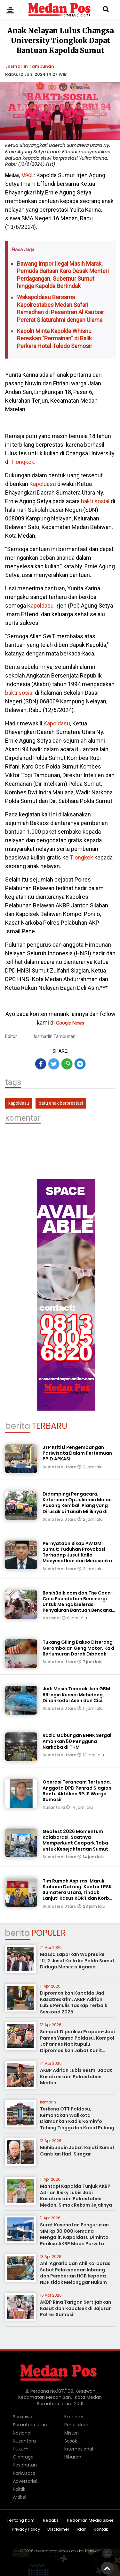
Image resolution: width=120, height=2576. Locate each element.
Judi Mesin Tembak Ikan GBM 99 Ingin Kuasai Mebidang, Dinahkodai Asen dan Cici (76, 1694)
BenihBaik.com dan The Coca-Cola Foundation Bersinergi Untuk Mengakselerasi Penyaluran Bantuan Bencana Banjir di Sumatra (78, 1604)
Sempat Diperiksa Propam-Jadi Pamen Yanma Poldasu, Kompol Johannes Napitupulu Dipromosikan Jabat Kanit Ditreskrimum (77, 2044)
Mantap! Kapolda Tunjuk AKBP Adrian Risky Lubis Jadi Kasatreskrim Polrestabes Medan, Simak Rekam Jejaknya (76, 2195)
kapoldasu (18, 1103)
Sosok (70, 2441)
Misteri (71, 2433)
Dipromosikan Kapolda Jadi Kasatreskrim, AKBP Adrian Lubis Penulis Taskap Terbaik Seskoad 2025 (73, 2002)
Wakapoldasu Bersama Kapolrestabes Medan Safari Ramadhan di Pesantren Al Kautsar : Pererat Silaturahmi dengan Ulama (62, 308)
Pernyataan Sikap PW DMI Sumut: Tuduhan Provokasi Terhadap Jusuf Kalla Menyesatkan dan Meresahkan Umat (79, 1555)
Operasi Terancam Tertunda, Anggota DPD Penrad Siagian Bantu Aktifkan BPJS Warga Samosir (77, 1791)
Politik (19, 2489)
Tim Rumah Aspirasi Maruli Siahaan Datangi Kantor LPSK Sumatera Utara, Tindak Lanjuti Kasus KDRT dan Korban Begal (79, 1892)
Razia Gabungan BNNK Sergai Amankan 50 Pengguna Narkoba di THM (77, 1741)
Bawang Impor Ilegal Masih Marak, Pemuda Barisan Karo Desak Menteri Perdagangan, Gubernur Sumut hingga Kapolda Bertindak (63, 274)
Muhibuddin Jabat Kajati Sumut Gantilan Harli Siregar (77, 2150)
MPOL (27, 175)
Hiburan (72, 2457)
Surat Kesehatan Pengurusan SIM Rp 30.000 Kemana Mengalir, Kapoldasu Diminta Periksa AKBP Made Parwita (74, 2234)
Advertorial (25, 2481)
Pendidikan (76, 2424)
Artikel (19, 2497)
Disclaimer (58, 2529)
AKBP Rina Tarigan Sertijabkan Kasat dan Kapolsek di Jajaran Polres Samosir (76, 2308)
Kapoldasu (42, 484)
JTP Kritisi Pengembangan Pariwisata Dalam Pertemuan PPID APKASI (77, 1453)
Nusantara (54, 1807)
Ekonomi (73, 2416)
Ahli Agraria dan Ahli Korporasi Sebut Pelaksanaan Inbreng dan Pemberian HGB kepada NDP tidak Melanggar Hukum (76, 2272)
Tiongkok (22, 461)
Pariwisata (24, 2473)
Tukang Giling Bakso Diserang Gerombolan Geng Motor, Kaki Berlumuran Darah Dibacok (78, 1648)
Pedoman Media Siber (90, 2520)
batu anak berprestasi (61, 1103)
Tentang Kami (21, 2520)
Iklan (81, 2529)
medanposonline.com (55, 2551)
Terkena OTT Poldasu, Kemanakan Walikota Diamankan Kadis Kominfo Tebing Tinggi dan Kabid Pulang (77, 2118)
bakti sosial (94, 501)
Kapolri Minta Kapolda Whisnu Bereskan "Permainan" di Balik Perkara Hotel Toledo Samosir (54, 338)
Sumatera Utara (60, 1467)
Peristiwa (22, 2416)
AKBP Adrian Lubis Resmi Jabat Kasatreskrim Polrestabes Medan (76, 2076)
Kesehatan (25, 2465)
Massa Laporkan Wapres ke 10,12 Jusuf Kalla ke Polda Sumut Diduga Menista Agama (77, 1960)
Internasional (78, 2449)
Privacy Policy (26, 2529)
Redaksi (51, 2520)
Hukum (20, 2449)
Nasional (52, 1618)
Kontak (101, 2529)
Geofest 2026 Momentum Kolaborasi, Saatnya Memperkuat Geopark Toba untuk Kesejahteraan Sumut (75, 1840)
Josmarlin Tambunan (29, 66)
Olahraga (23, 2457)
